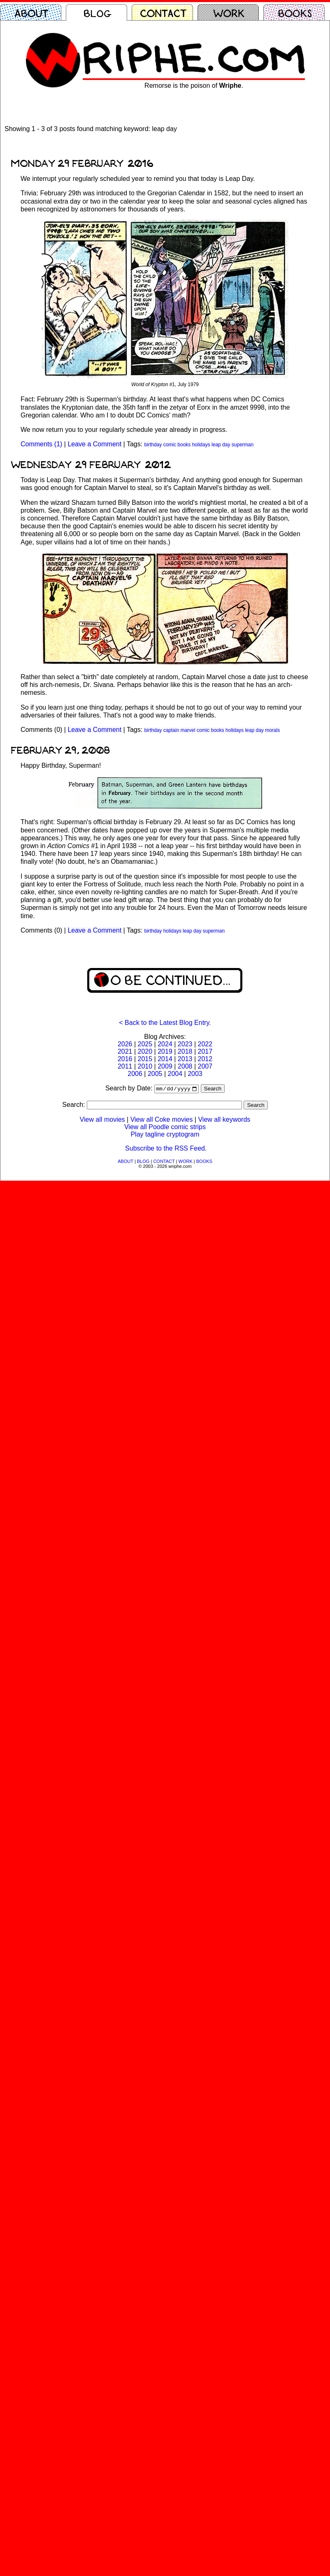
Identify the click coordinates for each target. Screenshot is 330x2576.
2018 (185, 1051)
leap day (220, 445)
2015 (145, 1058)
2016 (125, 1058)
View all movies (102, 1120)
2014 (165, 1058)
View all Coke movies (161, 1120)
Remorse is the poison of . (193, 85)
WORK (186, 1162)
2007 (205, 1066)
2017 (205, 1051)
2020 (145, 1051)
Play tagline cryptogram (164, 1135)
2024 (165, 1044)
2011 (125, 1066)
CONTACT (163, 1162)
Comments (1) (41, 444)
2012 (205, 1058)
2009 (165, 1066)
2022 (205, 1044)
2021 (125, 1051)
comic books (177, 445)
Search (212, 1089)
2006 (135, 1073)
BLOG (143, 1162)
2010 (145, 1066)
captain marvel (179, 730)
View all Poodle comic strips (165, 1127)
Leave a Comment (94, 444)
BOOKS (204, 1162)
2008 (185, 1066)
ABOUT (125, 1162)
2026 (125, 1044)
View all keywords (224, 1120)
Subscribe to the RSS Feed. (166, 1149)
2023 (185, 1044)
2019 (165, 1051)
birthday (153, 445)
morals (272, 730)
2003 (195, 1073)
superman (242, 445)
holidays (201, 445)
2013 (185, 1058)
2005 (155, 1073)
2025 (145, 1044)
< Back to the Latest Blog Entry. (165, 1022)
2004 (175, 1073)
